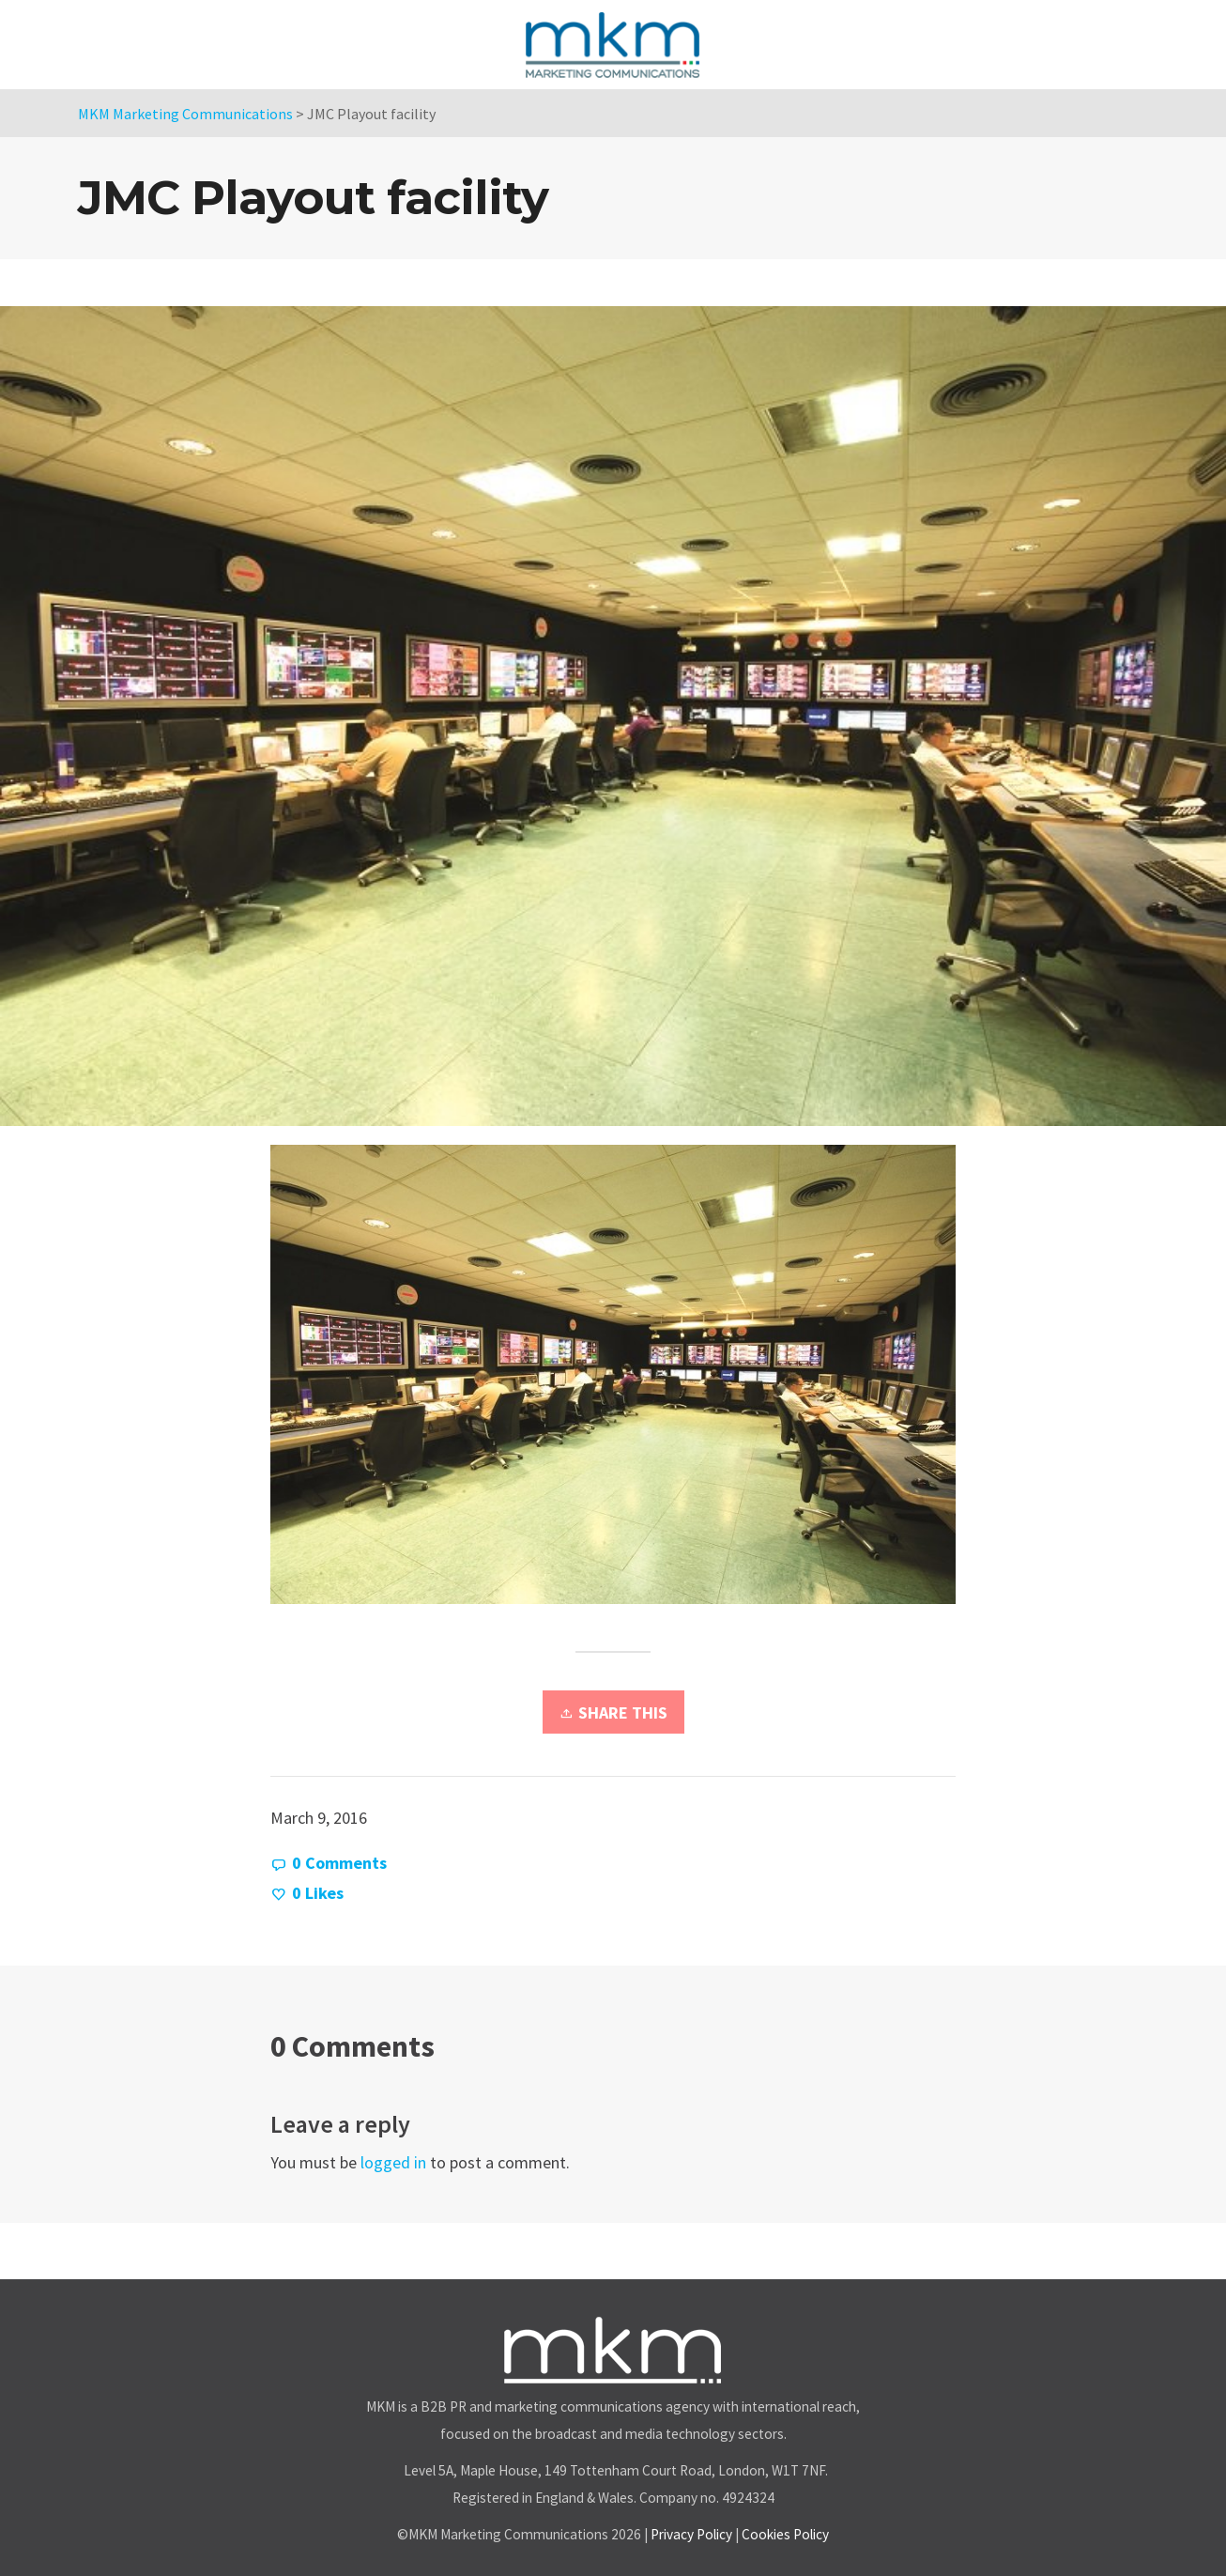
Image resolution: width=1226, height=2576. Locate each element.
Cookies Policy (785, 2534)
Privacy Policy (691, 2534)
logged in (393, 2162)
